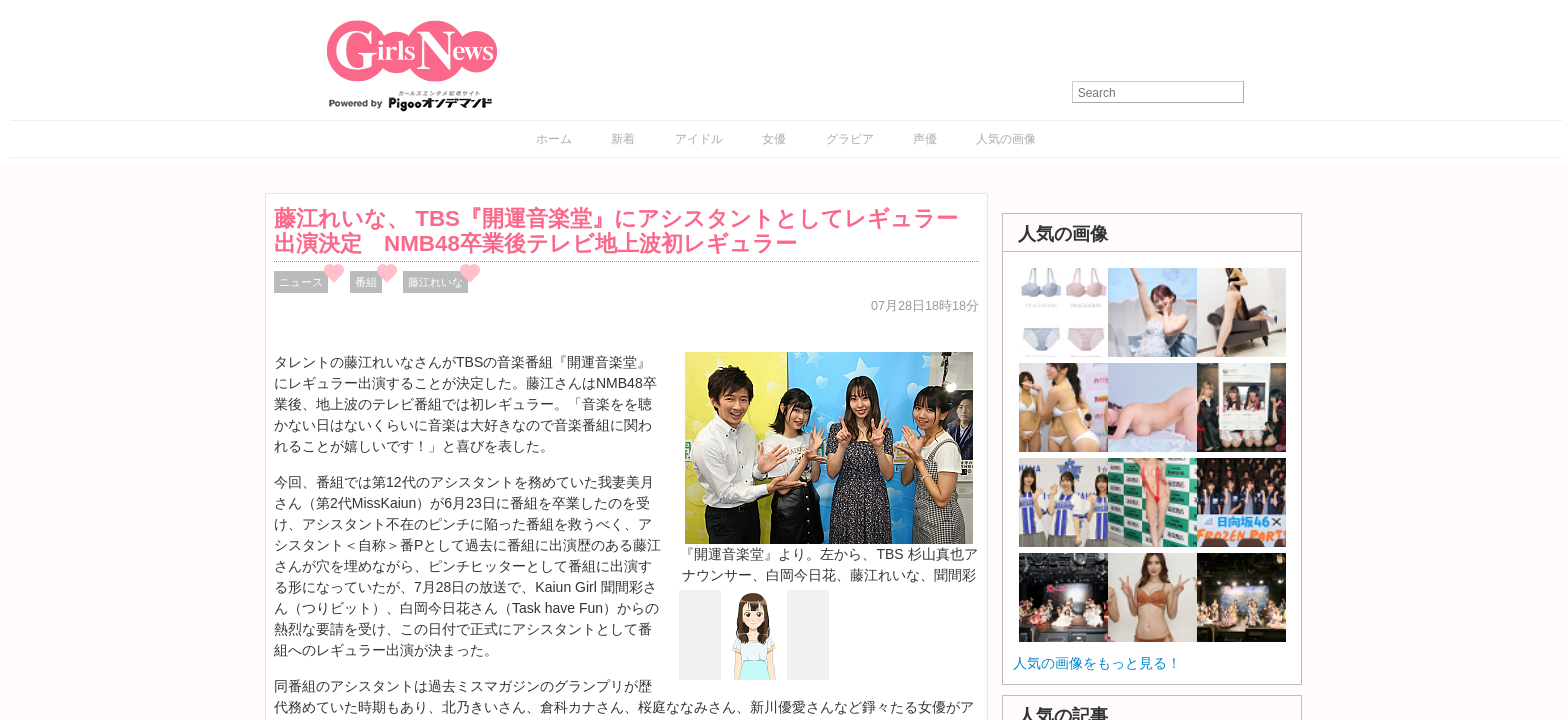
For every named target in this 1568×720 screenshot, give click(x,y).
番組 (366, 282)
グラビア (850, 139)
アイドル (699, 139)
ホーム (554, 139)
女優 (774, 139)
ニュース (301, 282)
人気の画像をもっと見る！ (1097, 663)
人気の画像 (1006, 139)
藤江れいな (435, 282)
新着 (623, 139)
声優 (925, 139)
